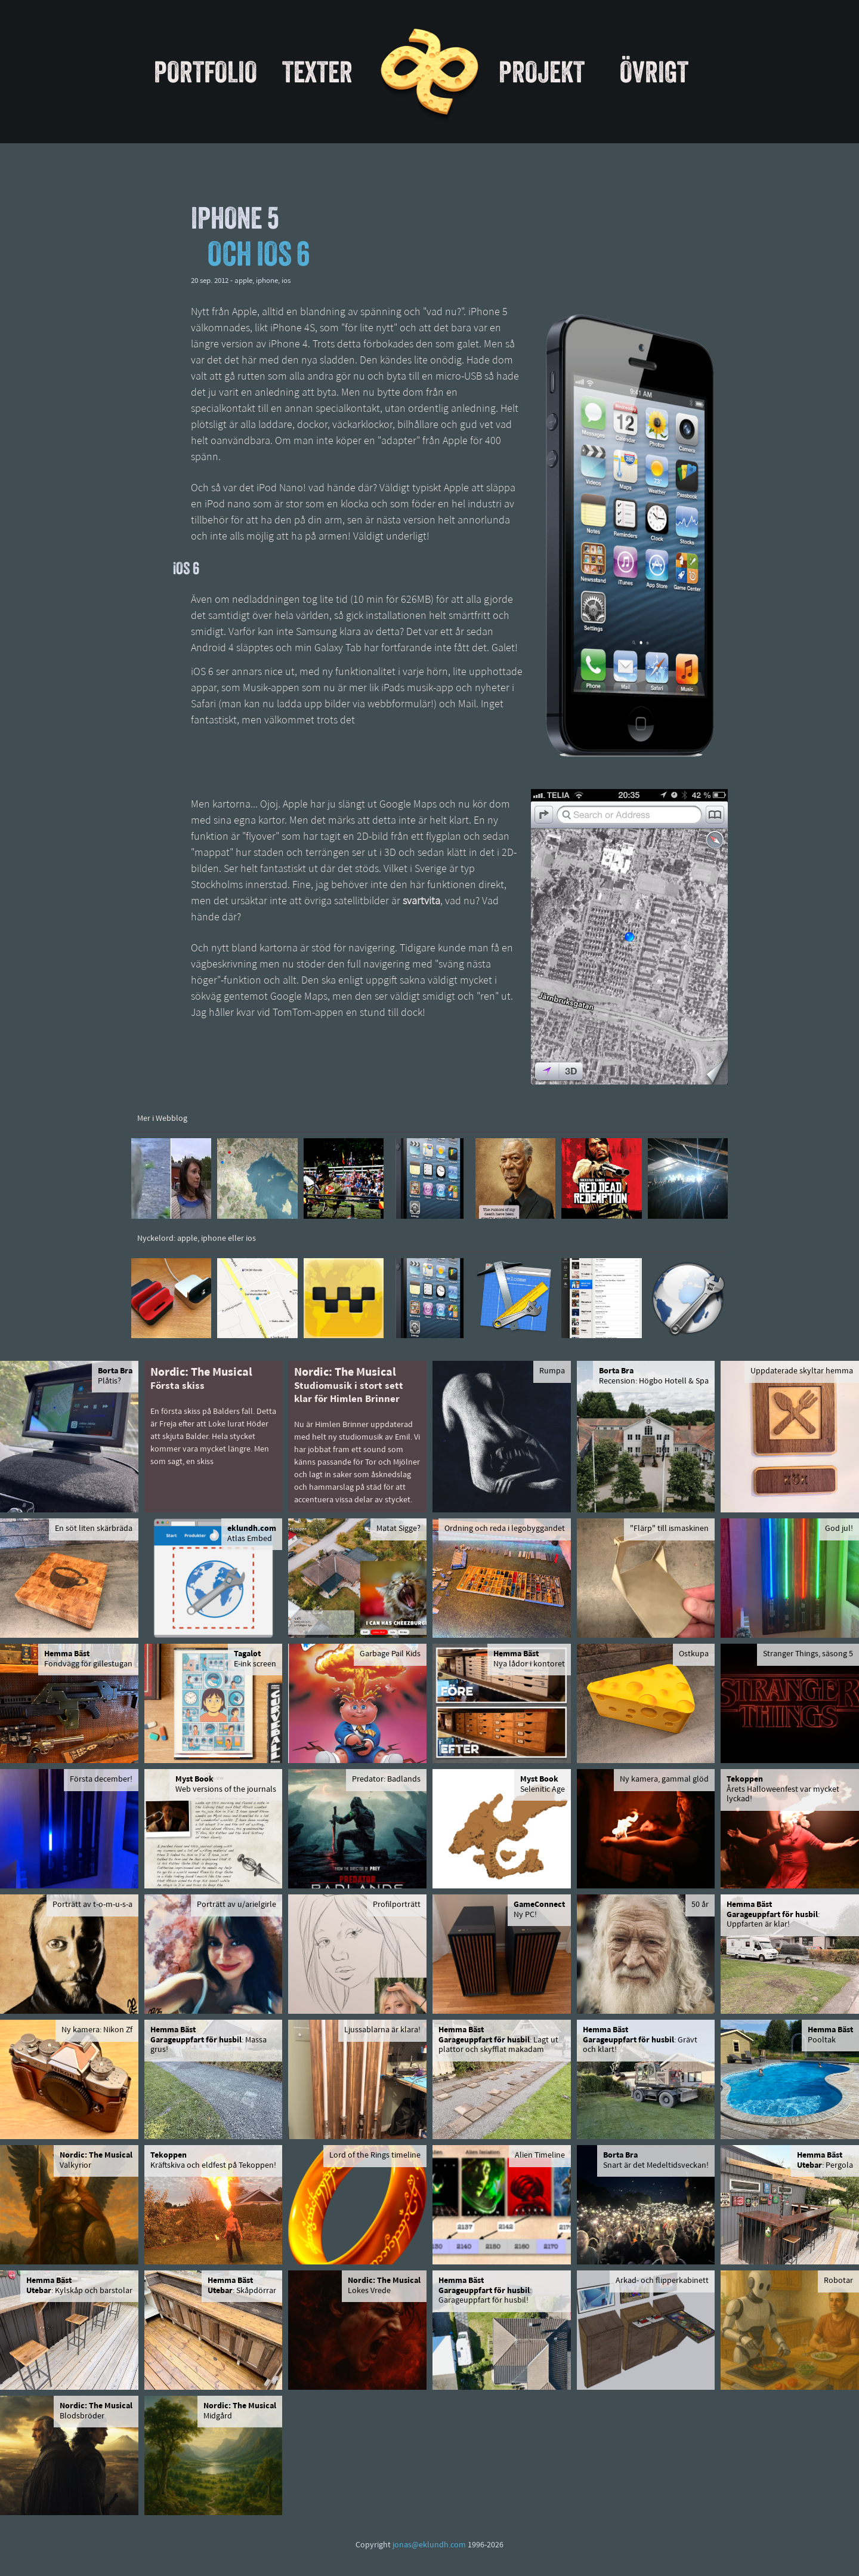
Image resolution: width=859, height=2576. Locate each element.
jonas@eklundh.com (429, 2545)
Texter (317, 71)
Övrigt (654, 71)
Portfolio (205, 71)
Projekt (542, 71)
